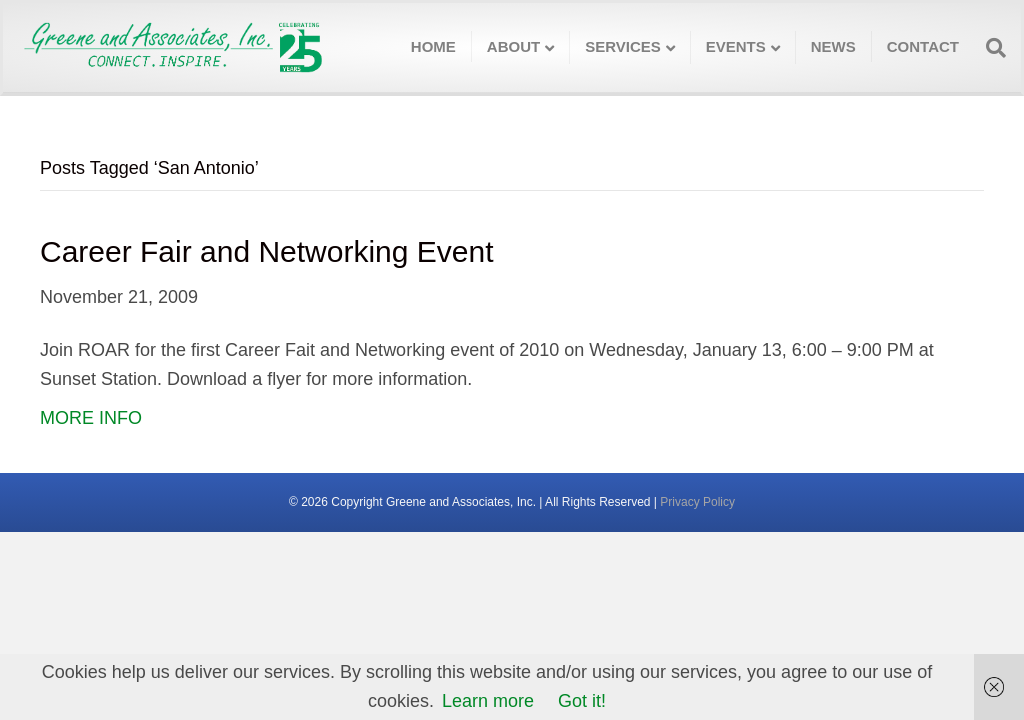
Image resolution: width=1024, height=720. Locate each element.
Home (433, 46)
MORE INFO (91, 418)
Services (623, 46)
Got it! (582, 701)
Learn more (488, 701)
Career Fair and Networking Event (267, 251)
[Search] (990, 48)
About (513, 46)
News (833, 46)
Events (736, 46)
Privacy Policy (697, 502)
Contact (923, 46)
